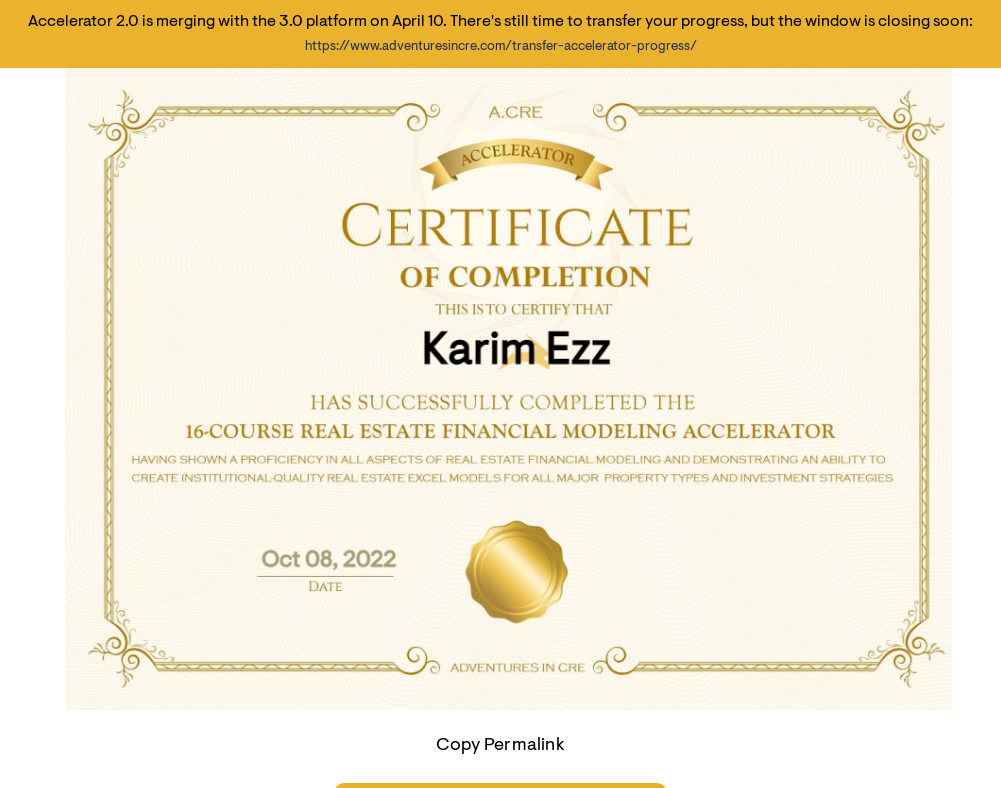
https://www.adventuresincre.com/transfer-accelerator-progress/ (501, 46)
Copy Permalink (500, 746)
